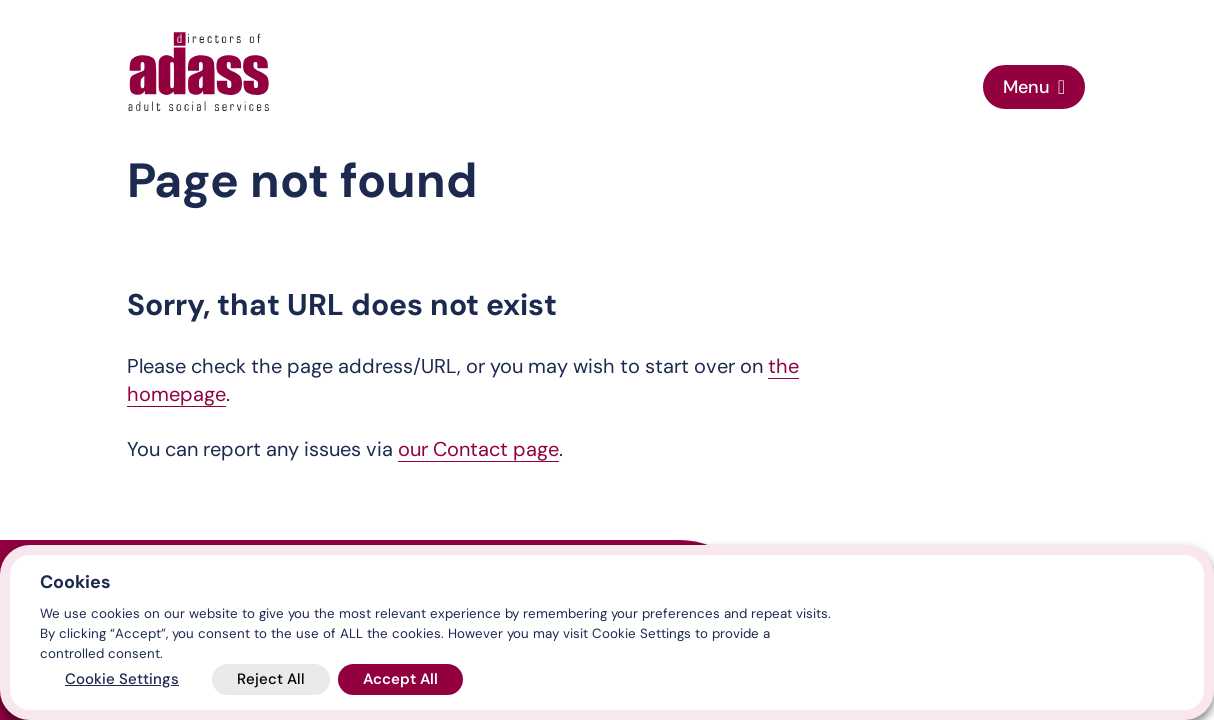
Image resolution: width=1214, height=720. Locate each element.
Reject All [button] (271, 679)
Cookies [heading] (75, 582)
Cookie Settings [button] (122, 679)
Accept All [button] (400, 679)
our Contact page (478, 449)
